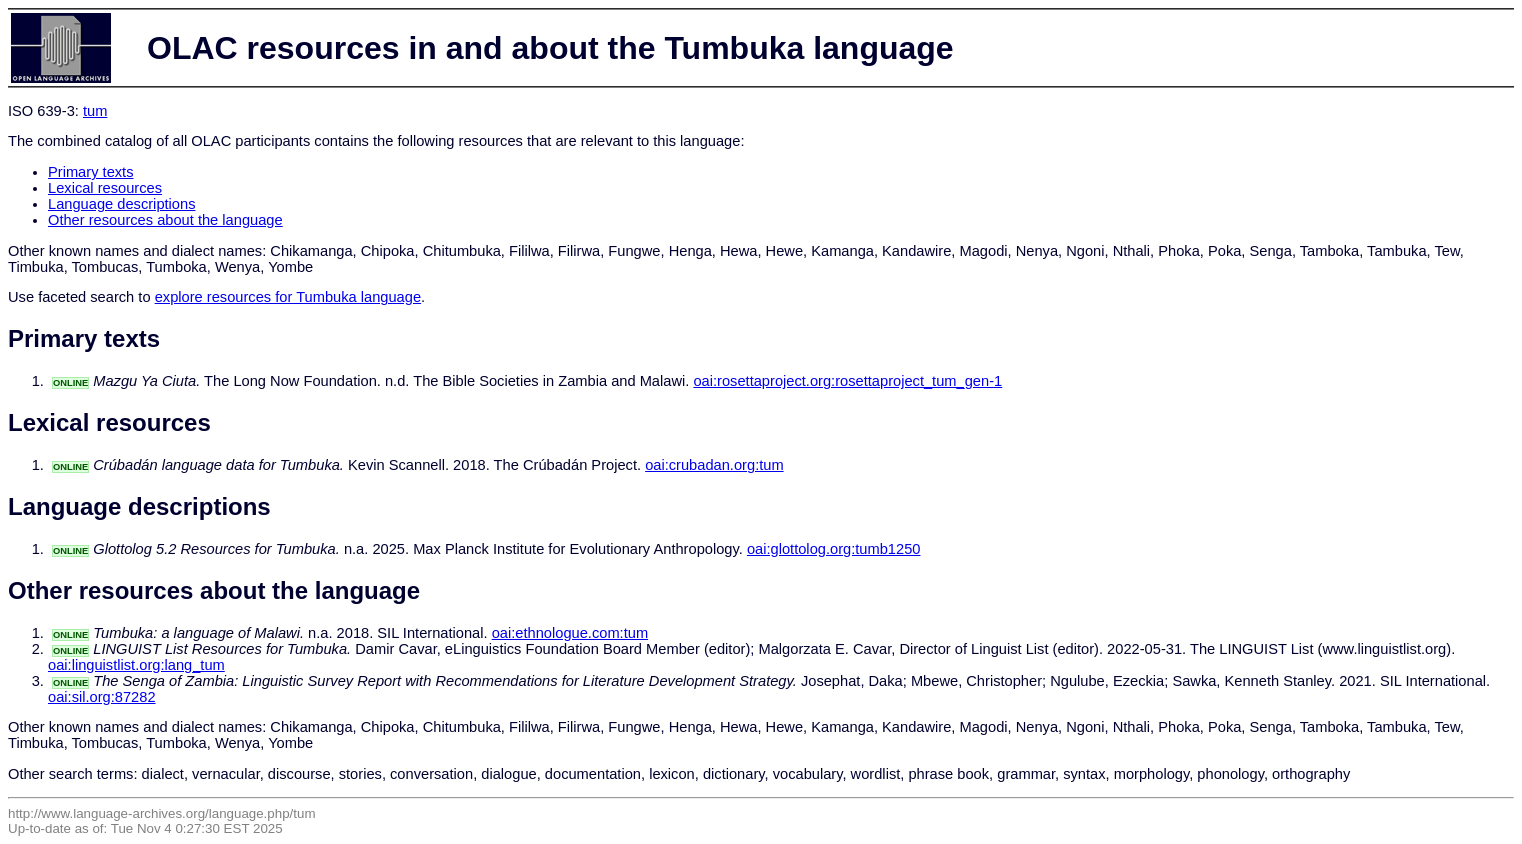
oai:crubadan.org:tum (714, 465)
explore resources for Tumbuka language (288, 297)
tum (95, 111)
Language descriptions (122, 204)
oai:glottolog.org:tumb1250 (834, 549)
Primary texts (91, 172)
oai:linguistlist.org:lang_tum (136, 665)
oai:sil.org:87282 (102, 697)
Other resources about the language (165, 220)
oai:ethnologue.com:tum (570, 633)
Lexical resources (105, 188)
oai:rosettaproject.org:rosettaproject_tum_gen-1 (847, 381)
